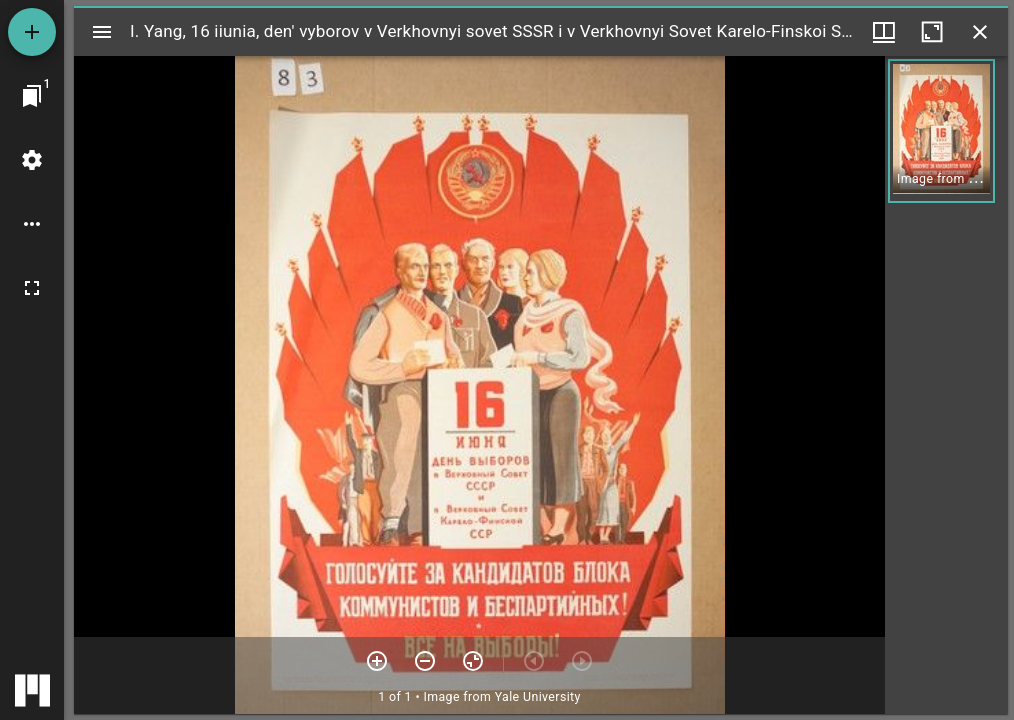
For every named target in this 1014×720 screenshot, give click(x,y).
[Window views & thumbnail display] (884, 32)
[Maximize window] (932, 32)
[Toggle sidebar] (102, 32)
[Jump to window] (32, 96)
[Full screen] (32, 288)
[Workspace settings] (32, 160)
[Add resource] (32, 32)
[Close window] (980, 32)
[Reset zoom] (473, 661)
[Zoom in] (377, 661)
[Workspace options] (32, 224)
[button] (941, 131)
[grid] (946, 385)
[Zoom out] (425, 661)
